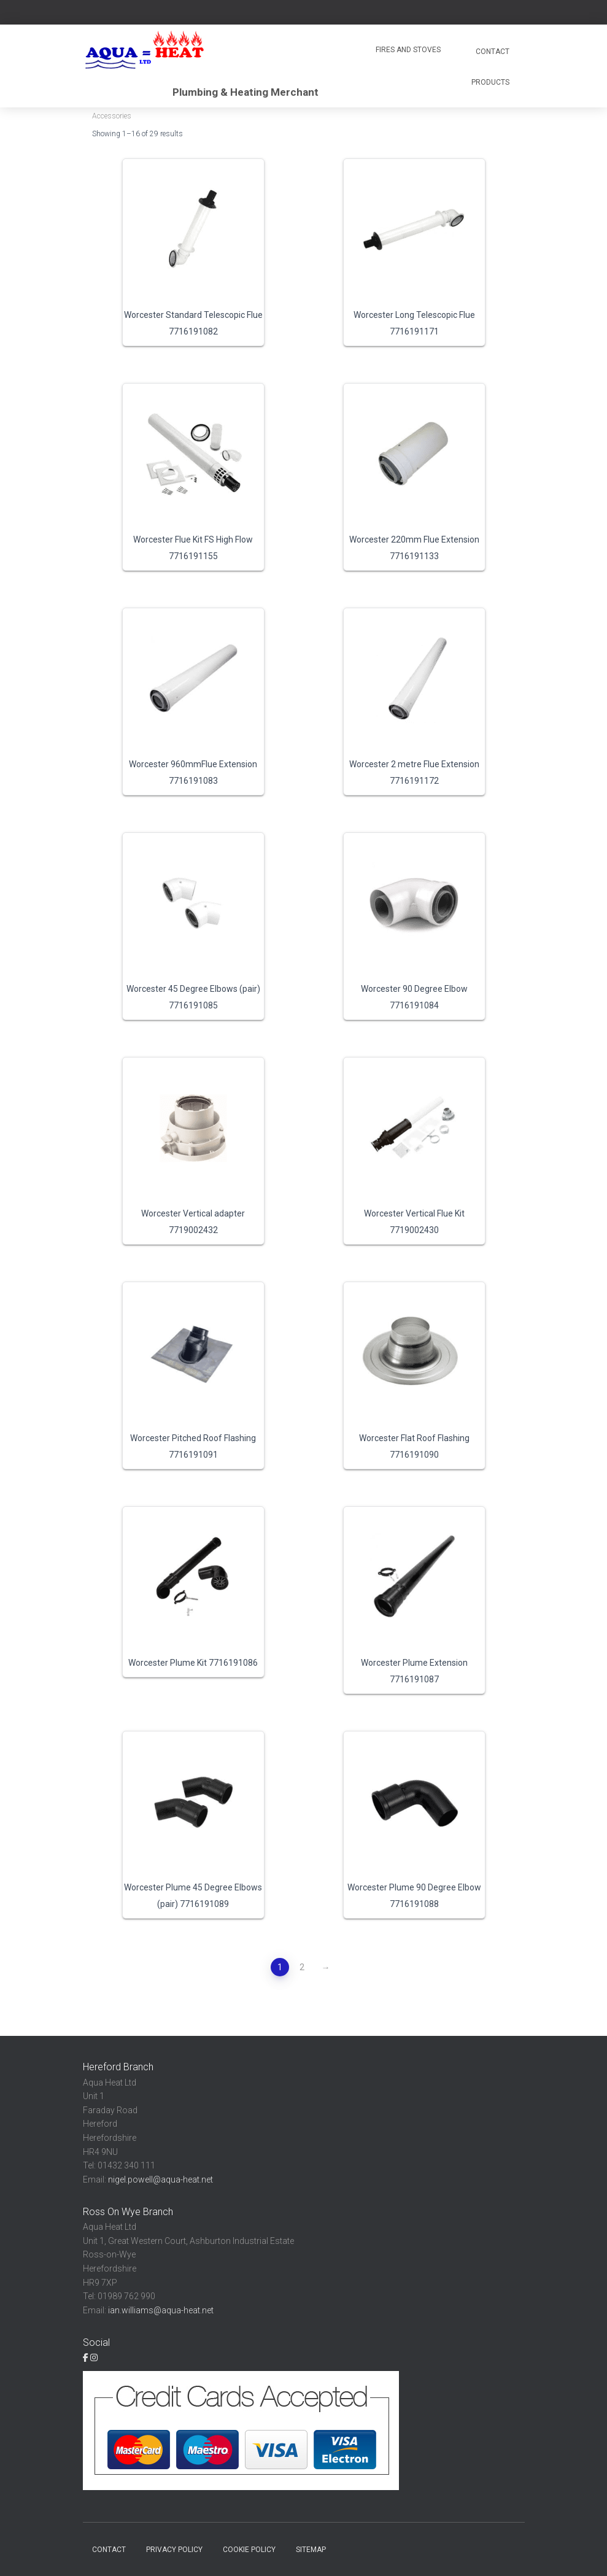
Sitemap (311, 2549)
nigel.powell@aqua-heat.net (160, 2179)
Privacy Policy (174, 2549)
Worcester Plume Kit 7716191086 (193, 1663)
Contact (491, 51)
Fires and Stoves (408, 49)
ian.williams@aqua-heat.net (161, 2310)
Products (490, 82)
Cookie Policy (249, 2549)
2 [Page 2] (302, 1967)
